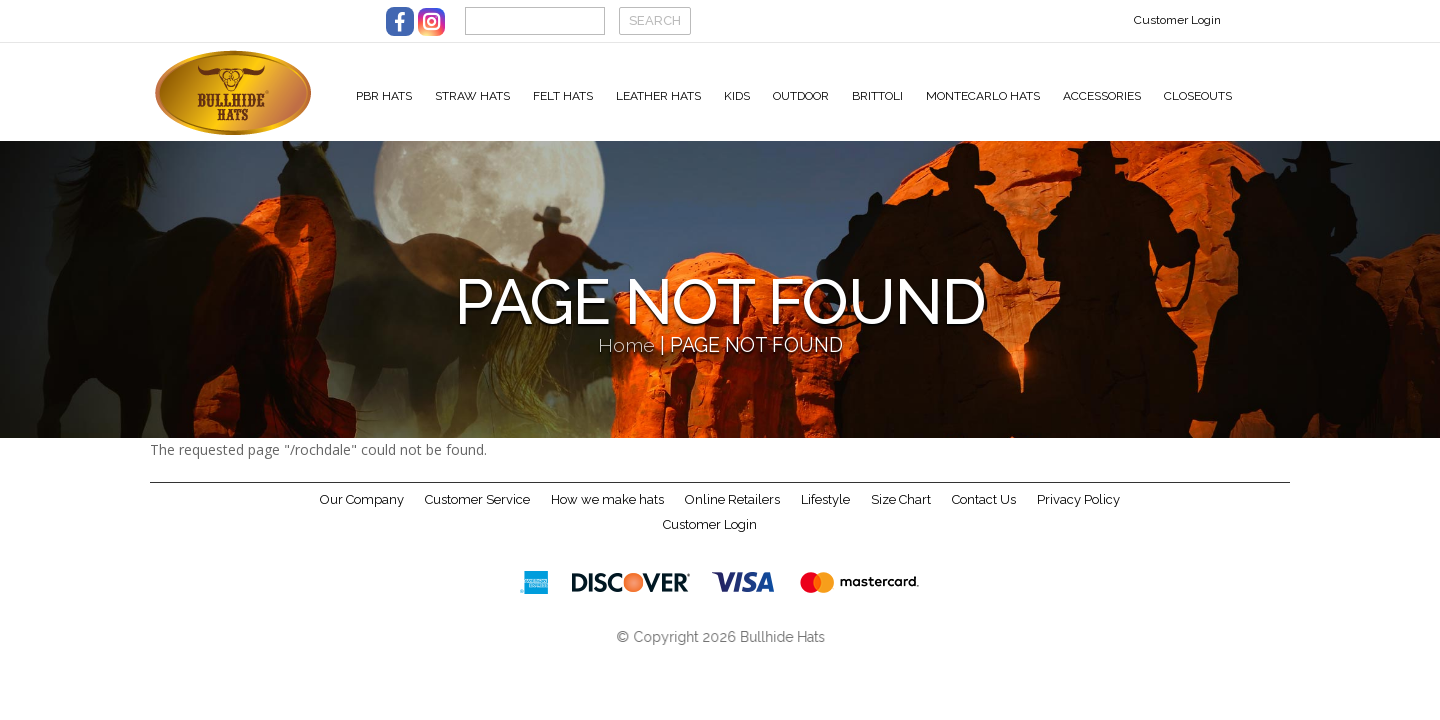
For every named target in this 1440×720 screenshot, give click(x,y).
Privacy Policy (1078, 514)
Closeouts (1198, 96)
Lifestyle (825, 514)
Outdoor (801, 96)
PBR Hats (384, 96)
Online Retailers (732, 514)
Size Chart (901, 514)
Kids (737, 96)
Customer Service (477, 514)
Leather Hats (658, 96)
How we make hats (607, 514)
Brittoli (877, 96)
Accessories (1102, 96)
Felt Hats (563, 96)
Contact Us (984, 514)
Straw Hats (472, 96)
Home (626, 360)
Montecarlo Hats (983, 96)
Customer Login (1177, 20)
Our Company (362, 514)
